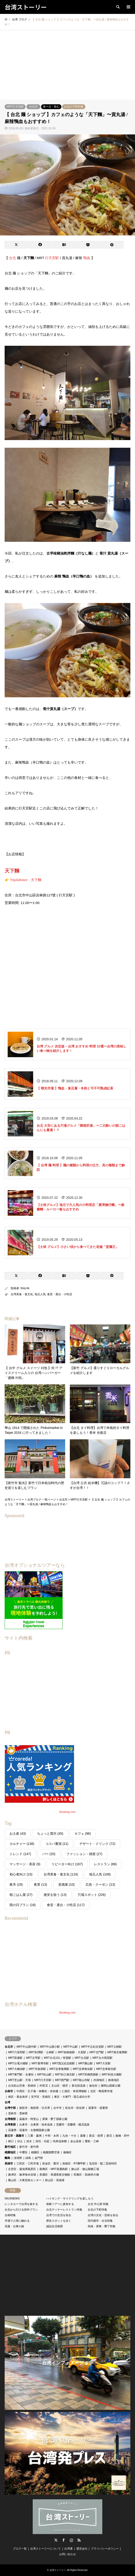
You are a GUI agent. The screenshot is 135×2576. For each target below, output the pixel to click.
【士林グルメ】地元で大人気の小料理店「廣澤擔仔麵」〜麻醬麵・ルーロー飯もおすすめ (80, 1207)
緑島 (28, 2158)
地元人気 (40, 1294)
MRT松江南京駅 (65, 2074)
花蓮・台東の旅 (14, 2226)
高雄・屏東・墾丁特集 (102, 2226)
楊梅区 (67, 2152)
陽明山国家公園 (110, 2085)
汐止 (20, 2141)
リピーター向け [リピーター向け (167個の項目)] (67, 1864)
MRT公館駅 (114, 2046)
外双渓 (43, 2085)
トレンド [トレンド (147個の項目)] (20, 1854)
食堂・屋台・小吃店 (59, 1294)
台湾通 (68, 2548)
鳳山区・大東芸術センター (25, 2180)
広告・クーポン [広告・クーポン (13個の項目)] (100, 1884)
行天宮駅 (52, 258)
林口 (11, 2141)
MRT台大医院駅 (102, 2057)
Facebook (63, 2540)
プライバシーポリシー (105, 2548)
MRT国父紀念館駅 (63, 2063)
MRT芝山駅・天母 (19, 2080)
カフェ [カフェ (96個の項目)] (82, 1833)
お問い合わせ (67, 2554)
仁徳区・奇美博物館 (74, 2091)
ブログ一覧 (20, 2548)
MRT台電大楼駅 (18, 2063)
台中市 (57, 2108)
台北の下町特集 (74, 106)
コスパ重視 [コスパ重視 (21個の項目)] (56, 1844)
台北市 (33, 106)
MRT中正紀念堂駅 (92, 2046)
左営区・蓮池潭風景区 (22, 2169)
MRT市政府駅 (37, 2069)
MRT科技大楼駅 (112, 2074)
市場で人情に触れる (17, 2220)
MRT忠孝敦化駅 (83, 2069)
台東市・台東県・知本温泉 (36, 2124)
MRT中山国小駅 (50, 2046)
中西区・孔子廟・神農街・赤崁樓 (37, 2091)
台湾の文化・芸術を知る (103, 2215)
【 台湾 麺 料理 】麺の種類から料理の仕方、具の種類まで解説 (81, 1167)
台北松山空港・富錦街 (22, 2085)
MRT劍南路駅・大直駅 (72, 2052)
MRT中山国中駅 (26, 2046)
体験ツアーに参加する (60, 2204)
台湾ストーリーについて (45, 2548)
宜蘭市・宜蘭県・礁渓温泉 (73, 2124)
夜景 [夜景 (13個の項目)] (40, 1884)
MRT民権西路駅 (88, 2074)
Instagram (71, 2540)
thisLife (25, 1288)
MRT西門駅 (62, 2080)
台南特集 (10, 2215)
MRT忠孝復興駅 (59, 2069)
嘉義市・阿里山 (29, 2119)
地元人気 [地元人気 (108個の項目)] (100, 1874)
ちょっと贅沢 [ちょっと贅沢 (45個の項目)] (50, 1833)
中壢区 (23, 2152)
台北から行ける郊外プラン (21, 2209)
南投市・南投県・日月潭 (34, 2108)
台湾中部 (10, 2108)
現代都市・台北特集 (100, 2220)
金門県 (39, 2158)
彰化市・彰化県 (75, 2108)
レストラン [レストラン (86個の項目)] (105, 1864)
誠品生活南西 (54, 2226)
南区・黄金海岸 (18, 2096)
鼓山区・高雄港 (54, 2180)
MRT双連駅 (15, 2057)
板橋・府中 (122, 2135)
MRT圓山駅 (85, 2063)
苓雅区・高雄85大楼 (86, 2174)
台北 (12, 258)
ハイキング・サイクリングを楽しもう (69, 2198)
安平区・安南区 (41, 2096)
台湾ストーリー (57, 2570)
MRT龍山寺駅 (81, 2080)
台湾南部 (10, 2119)
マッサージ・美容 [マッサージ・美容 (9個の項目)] (25, 1864)
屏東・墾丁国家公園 (54, 2119)
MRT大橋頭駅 (16, 2069)
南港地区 (113, 2080)
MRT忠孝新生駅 (106, 2069)
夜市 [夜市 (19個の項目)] (16, 1884)
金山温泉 (75, 2141)
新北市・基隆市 (14, 2135)
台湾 (7, 2102)
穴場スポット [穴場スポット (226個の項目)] (92, 1895)
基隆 (83, 2135)
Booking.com (67, 1812)
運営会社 (81, 2548)
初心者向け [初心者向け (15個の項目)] (21, 1874)
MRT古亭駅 (33, 2057)
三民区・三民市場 (27, 2163)
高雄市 (9, 2163)
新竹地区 (10, 2146)
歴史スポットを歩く (58, 2220)
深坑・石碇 (42, 2141)
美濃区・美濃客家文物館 (54, 2174)
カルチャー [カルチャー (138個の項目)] (22, 1844)
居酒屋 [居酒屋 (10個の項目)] (66, 1884)
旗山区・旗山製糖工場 (85, 2169)
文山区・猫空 (59, 2085)
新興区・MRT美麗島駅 (53, 2169)
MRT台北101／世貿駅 (57, 2057)
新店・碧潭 (96, 2135)
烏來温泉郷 (60, 2141)
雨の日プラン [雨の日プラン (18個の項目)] (23, 1905)
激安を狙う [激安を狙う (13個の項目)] (55, 1895)
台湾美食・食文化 (22, 1294)
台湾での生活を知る (58, 2215)
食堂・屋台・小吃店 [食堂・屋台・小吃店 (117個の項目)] (66, 1905)
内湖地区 (99, 2080)
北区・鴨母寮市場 (101, 2091)
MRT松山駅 (44, 2074)
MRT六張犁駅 (16, 2052)
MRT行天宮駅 (15, 106)
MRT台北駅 (82, 2057)
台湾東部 (10, 2124)
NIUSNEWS (12, 2198)
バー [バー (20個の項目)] (48, 1854)
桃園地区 (10, 2152)
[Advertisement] (67, 64)
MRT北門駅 (97, 2052)
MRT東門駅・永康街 (21, 2074)
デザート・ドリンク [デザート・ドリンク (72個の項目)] (97, 1844)
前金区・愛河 (50, 2163)
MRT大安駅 (103, 2063)
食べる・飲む (51, 106)
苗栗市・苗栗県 (98, 2108)
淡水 (29, 2141)
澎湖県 (18, 2158)
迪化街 (93, 2085)
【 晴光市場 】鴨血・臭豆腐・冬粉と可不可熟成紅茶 (75, 1088)
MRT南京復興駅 (117, 2052)
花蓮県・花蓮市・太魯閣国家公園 (29, 2130)
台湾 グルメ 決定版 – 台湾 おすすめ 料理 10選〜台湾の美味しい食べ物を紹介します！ (81, 1048)
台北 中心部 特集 (98, 2204)
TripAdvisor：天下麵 (25, 880)
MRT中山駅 (70, 2046)
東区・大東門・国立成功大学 (72, 2096)
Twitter (56, 2540)
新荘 (109, 2135)
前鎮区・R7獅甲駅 (73, 2163)
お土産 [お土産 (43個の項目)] (18, 1833)
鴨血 (86, 258)
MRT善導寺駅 (40, 2063)
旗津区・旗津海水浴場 (22, 2174)
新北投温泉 (79, 2085)
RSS (79, 2540)
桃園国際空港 (51, 2152)
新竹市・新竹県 (29, 2146)
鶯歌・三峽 (92, 2141)
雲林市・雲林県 (18, 2113)
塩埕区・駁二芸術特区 (103, 2163)
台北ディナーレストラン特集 (64, 2209)
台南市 (9, 2091)
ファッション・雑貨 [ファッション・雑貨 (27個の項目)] (84, 1854)
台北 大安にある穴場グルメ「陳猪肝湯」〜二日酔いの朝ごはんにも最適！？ (81, 1128)
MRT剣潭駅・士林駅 (41, 2052)
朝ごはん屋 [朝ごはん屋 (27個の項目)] (21, 1895)
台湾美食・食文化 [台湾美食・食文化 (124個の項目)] (61, 1874)
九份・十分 (69, 2135)
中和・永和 (52, 2135)
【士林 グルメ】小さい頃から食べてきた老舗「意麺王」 (78, 1247)
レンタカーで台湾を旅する (21, 2204)
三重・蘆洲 (35, 2135)
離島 (7, 2158)
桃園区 (35, 2152)
